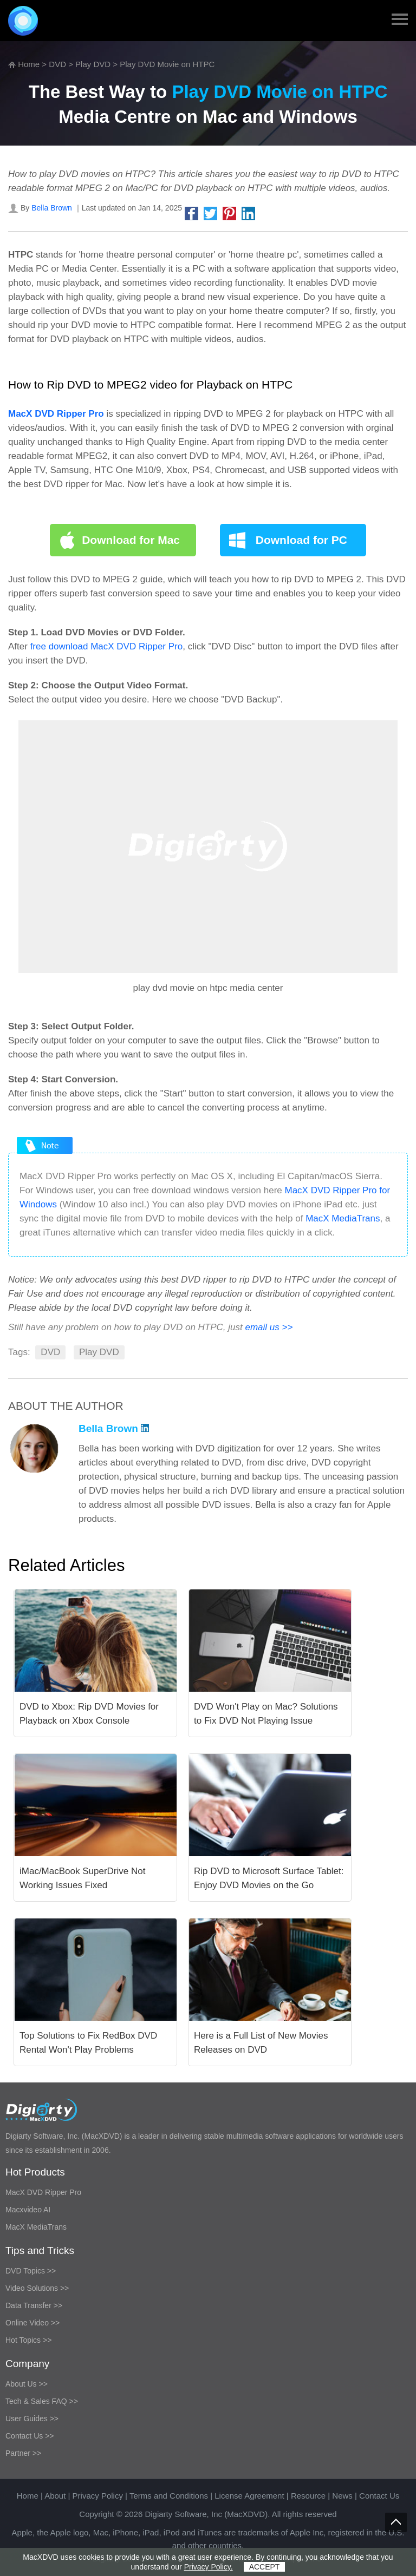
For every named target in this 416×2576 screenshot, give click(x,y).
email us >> (268, 1327)
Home (29, 64)
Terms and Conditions (168, 2495)
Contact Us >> (29, 2436)
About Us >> (26, 2384)
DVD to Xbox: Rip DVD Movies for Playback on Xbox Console (89, 1713)
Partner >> (23, 2453)
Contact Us (379, 2495)
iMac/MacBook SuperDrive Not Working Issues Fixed (82, 1878)
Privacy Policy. (208, 2566)
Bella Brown (51, 207)
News (342, 2495)
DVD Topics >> (30, 2270)
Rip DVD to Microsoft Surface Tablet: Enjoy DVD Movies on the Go (269, 1878)
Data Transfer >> (33, 2305)
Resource (308, 2495)
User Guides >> (31, 2418)
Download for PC (301, 540)
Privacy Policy (98, 2495)
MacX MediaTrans (343, 1218)
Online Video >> (32, 2322)
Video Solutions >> (37, 2288)
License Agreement (249, 2495)
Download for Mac (131, 540)
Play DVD (92, 64)
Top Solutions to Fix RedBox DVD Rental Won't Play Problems (88, 2042)
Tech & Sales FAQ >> (41, 2401)
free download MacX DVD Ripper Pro (106, 646)
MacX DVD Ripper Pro (43, 2192)
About (55, 2495)
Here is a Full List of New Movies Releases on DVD (261, 2042)
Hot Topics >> (28, 2340)
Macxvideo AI (27, 2209)
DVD (57, 64)
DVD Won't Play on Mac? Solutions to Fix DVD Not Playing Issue (266, 1713)
